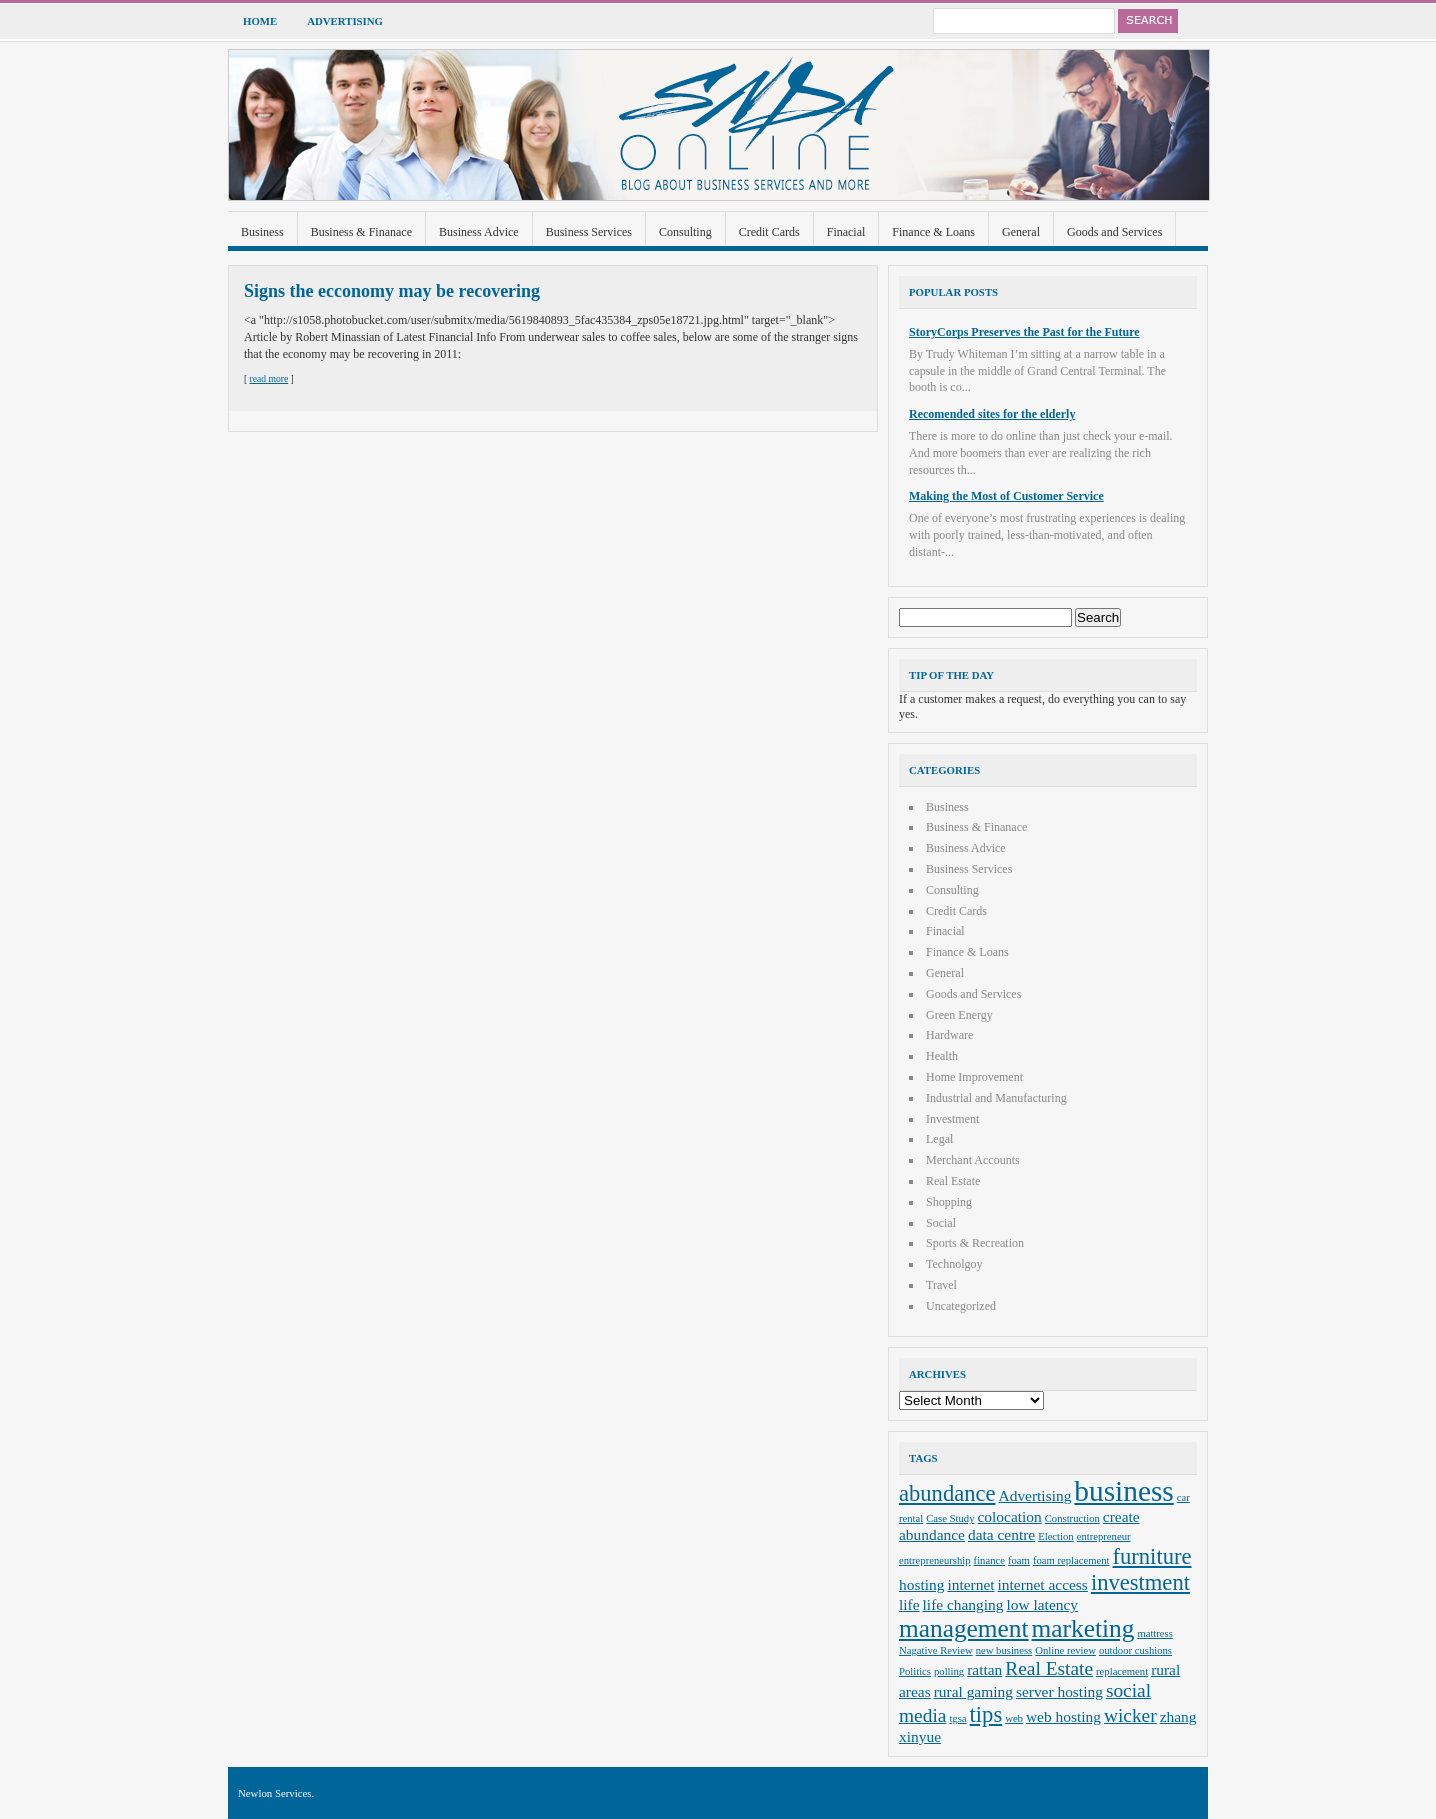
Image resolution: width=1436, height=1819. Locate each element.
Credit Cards (769, 232)
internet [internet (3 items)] (970, 1584)
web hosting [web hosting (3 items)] (1063, 1716)
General (1021, 232)
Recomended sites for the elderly (992, 414)
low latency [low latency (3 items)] (1043, 1604)
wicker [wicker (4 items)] (1130, 1715)
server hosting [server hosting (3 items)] (1059, 1691)
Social (941, 1223)
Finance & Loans (933, 232)
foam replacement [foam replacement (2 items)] (1071, 1560)
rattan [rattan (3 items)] (984, 1669)
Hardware (949, 1035)
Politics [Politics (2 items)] (915, 1671)
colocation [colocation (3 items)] (1010, 1516)
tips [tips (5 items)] (986, 1714)
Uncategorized (961, 1306)
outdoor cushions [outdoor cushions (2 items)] (1135, 1650)
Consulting (685, 232)
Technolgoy (954, 1264)
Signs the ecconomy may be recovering (392, 291)
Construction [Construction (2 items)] (1072, 1518)
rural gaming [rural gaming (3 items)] (973, 1691)
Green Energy (959, 1015)
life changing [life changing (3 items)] (963, 1604)
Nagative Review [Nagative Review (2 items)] (936, 1650)
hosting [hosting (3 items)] (921, 1584)
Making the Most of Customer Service (1006, 496)
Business (262, 232)
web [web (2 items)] (1014, 1718)
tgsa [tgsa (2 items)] (957, 1718)
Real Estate (953, 1181)
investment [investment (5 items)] (1140, 1582)
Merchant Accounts (973, 1160)
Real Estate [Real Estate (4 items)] (1049, 1668)
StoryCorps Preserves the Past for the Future (1024, 332)
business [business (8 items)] (1123, 1491)
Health (942, 1056)
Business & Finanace (361, 232)
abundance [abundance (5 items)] (947, 1493)
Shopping (949, 1202)
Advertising (345, 21)
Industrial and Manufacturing (996, 1098)
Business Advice (479, 232)
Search (1148, 21)
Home (260, 21)
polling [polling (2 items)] (949, 1671)
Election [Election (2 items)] (1056, 1536)
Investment (952, 1119)
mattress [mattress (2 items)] (1155, 1633)
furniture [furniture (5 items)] (1152, 1556)
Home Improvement (974, 1077)
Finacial (846, 232)
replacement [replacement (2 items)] (1122, 1671)
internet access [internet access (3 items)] (1043, 1584)
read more (269, 378)
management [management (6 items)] (964, 1628)
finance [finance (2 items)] (989, 1560)
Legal (939, 1139)
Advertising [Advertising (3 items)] (1035, 1495)
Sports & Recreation (975, 1243)
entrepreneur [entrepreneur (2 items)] (1104, 1536)
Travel (941, 1285)
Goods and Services (1114, 232)
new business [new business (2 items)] (1004, 1650)
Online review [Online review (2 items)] (1065, 1650)
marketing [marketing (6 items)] (1083, 1628)
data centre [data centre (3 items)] (1001, 1534)
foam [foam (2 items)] (1019, 1560)
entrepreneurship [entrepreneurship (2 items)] (935, 1560)
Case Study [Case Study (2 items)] (950, 1518)
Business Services (589, 232)
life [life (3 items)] (909, 1604)
